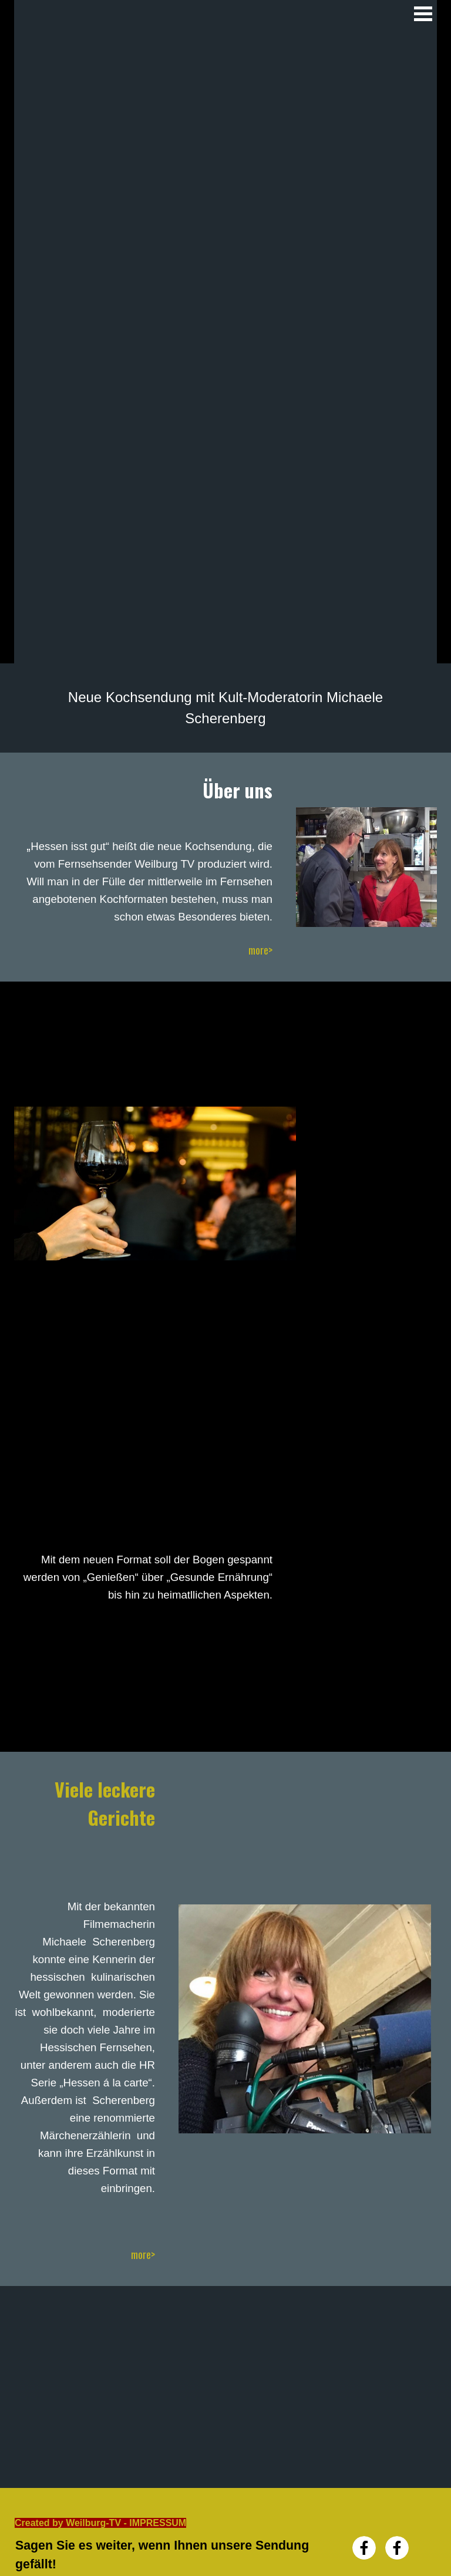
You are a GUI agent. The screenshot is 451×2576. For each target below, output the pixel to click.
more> (260, 949)
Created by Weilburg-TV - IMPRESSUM (100, 2523)
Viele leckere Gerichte (105, 1803)
